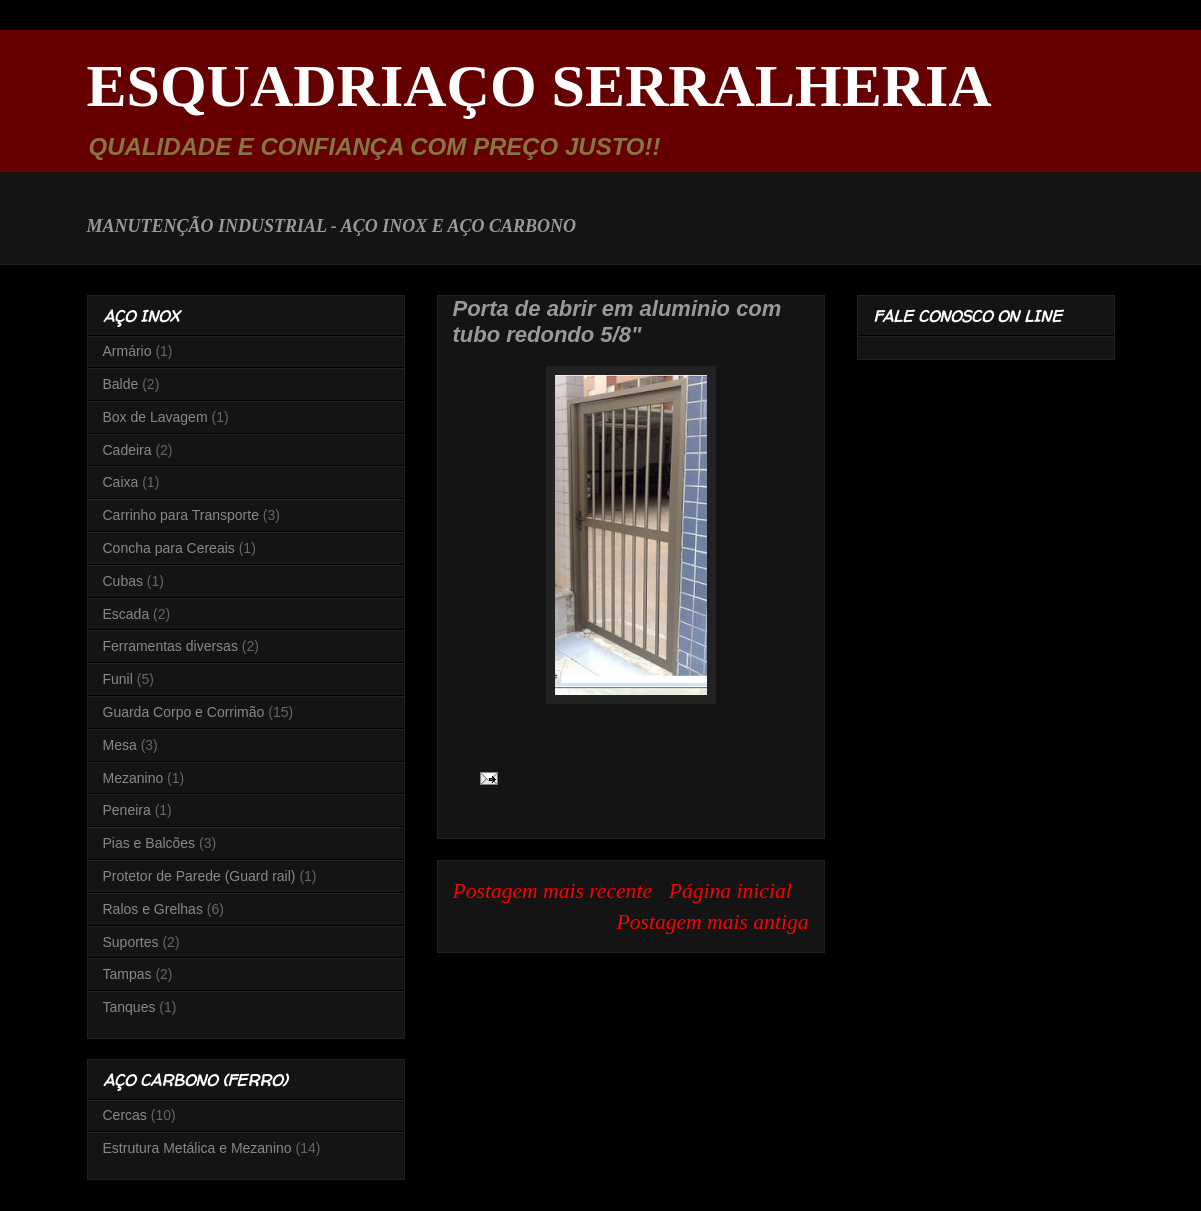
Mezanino (133, 778)
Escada (126, 614)
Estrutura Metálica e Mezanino (197, 1148)
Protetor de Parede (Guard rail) (199, 876)
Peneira (127, 810)
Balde (121, 384)
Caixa (121, 482)
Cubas (123, 581)
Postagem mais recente (553, 891)
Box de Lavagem (155, 417)
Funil (118, 679)
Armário (127, 351)
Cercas (125, 1115)
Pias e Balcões (149, 843)
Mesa (120, 745)
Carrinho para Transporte (181, 515)
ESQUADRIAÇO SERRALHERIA (539, 86)
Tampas (127, 974)
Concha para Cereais (169, 548)
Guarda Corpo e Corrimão (184, 712)
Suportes (131, 942)
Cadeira (127, 450)
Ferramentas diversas (170, 646)
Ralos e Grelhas (153, 909)
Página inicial (730, 891)
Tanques (129, 1007)
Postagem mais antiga (713, 922)
